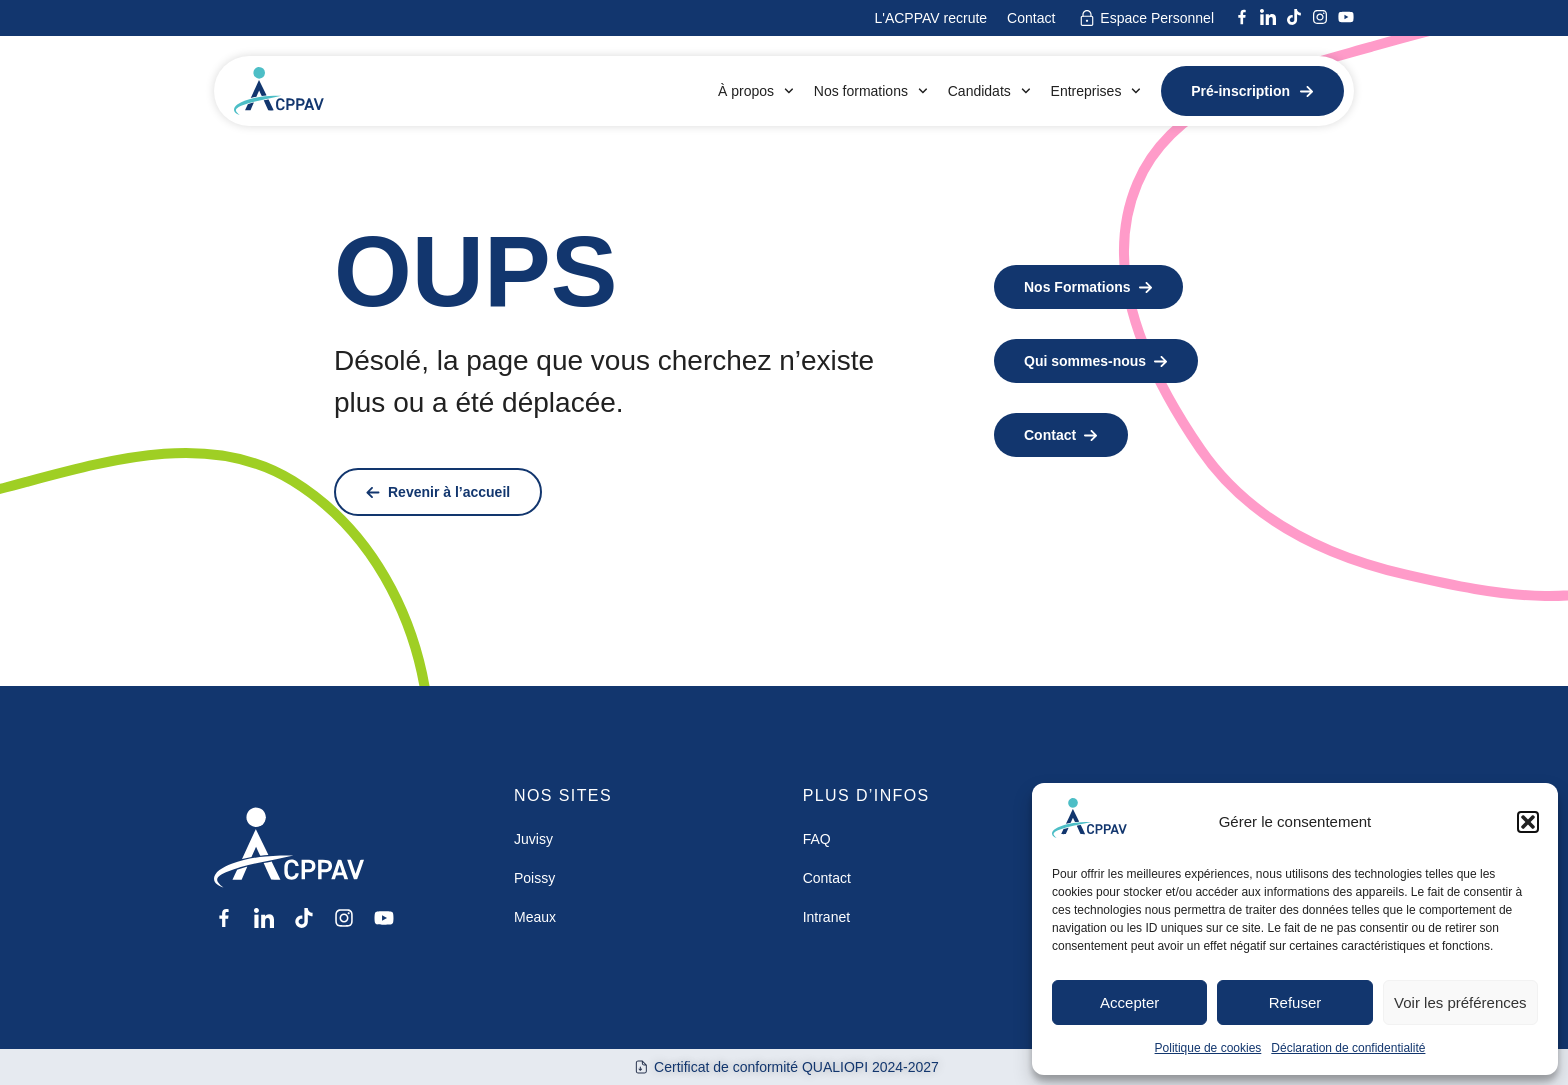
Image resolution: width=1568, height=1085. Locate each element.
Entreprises (1096, 91)
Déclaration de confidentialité (1348, 1048)
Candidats (989, 91)
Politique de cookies (1208, 1048)
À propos (756, 91)
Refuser (1295, 1002)
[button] (1528, 822)
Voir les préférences (1460, 1002)
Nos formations (871, 91)
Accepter (1129, 1002)
